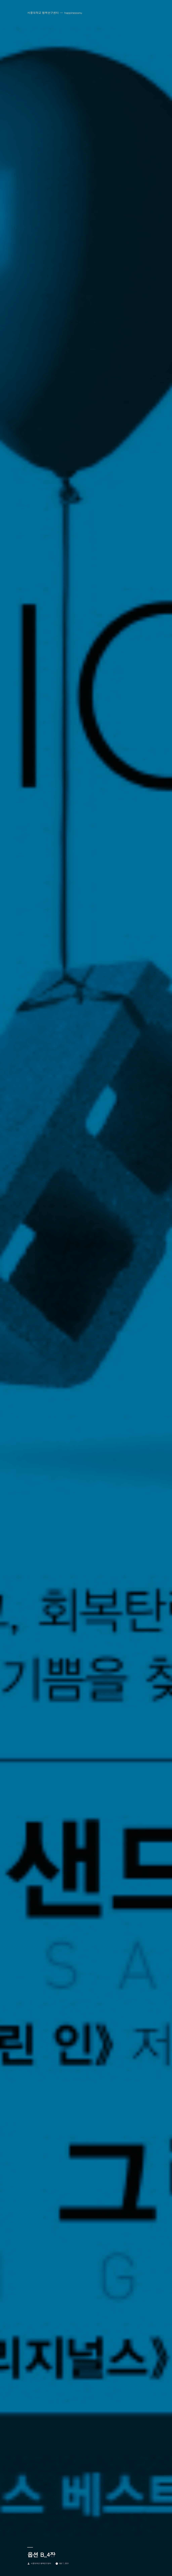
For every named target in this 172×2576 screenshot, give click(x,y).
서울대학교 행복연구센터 (43, 13)
